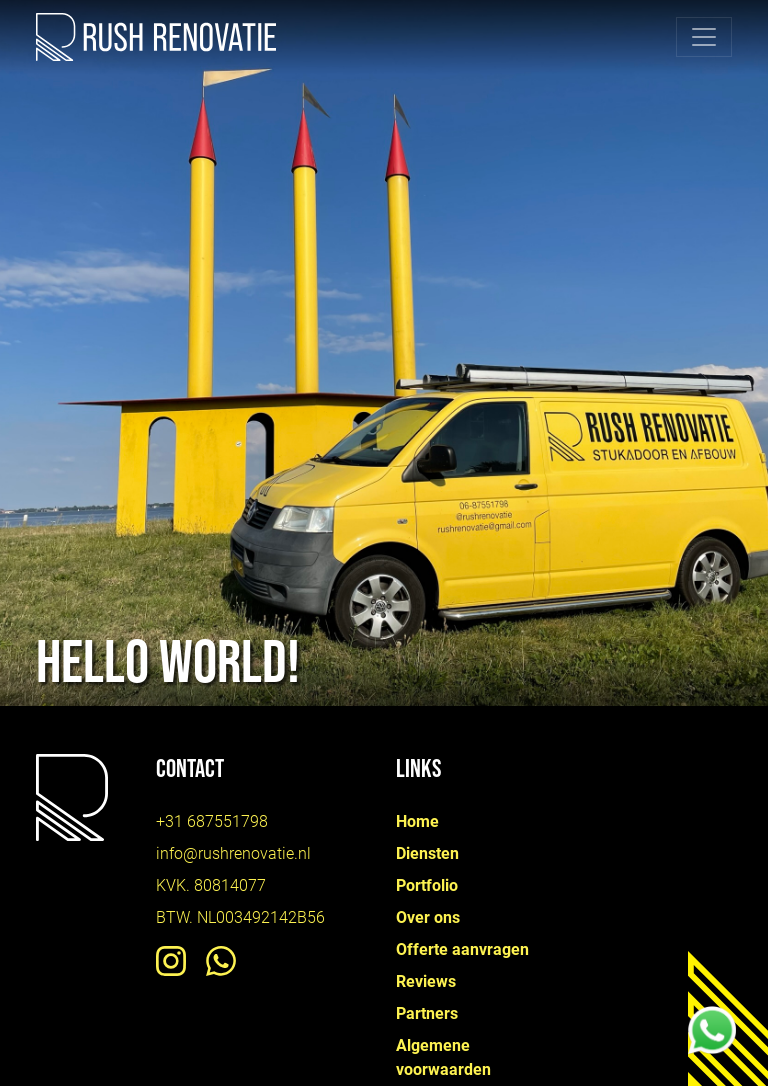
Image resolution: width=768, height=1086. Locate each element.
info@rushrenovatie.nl (233, 853)
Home (417, 821)
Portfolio (427, 885)
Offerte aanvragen (462, 949)
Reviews (426, 981)
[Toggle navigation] (704, 37)
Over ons (428, 917)
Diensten (427, 853)
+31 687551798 (212, 821)
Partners (427, 1013)
